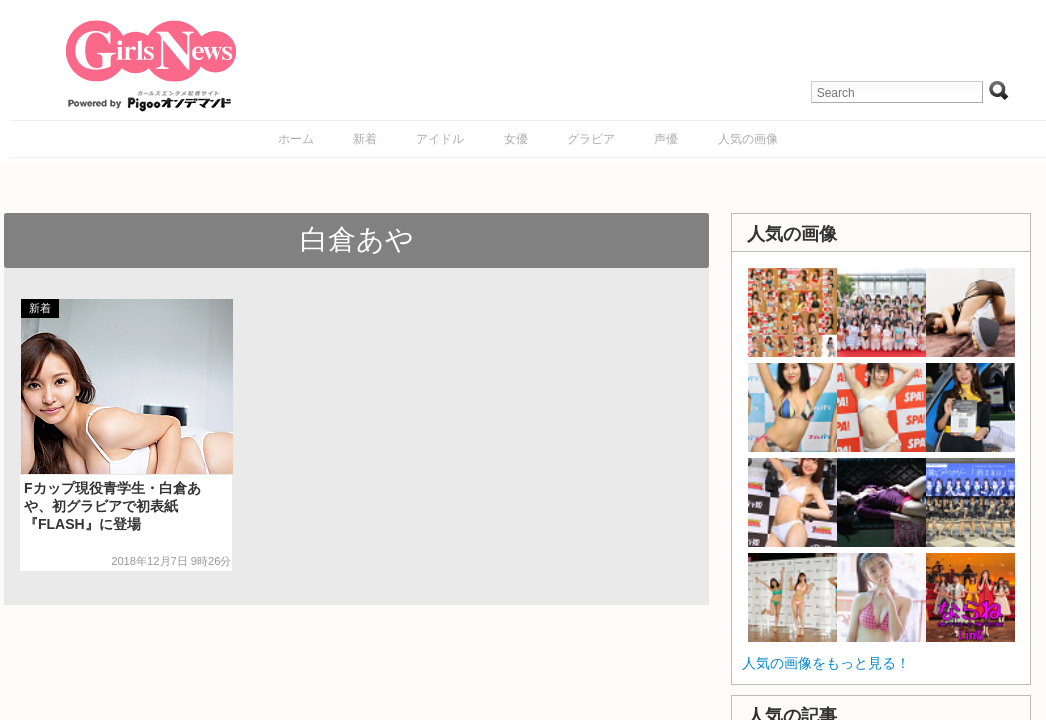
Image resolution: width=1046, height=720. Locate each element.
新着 (365, 139)
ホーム (296, 139)
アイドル (440, 139)
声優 (666, 139)
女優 (516, 139)
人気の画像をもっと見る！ (826, 663)
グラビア (591, 139)
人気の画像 (748, 139)
